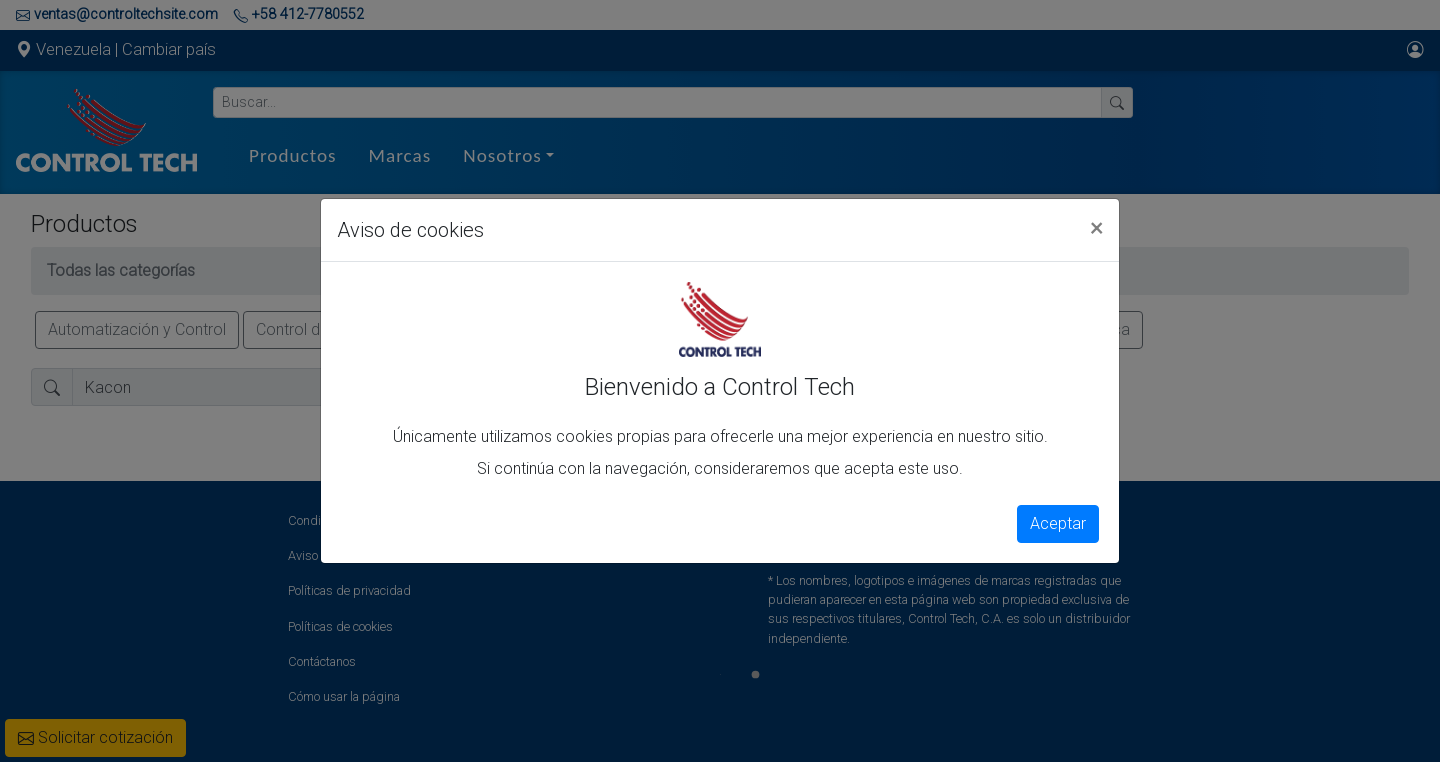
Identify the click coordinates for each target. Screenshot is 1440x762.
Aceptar (1058, 523)
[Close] (1096, 227)
